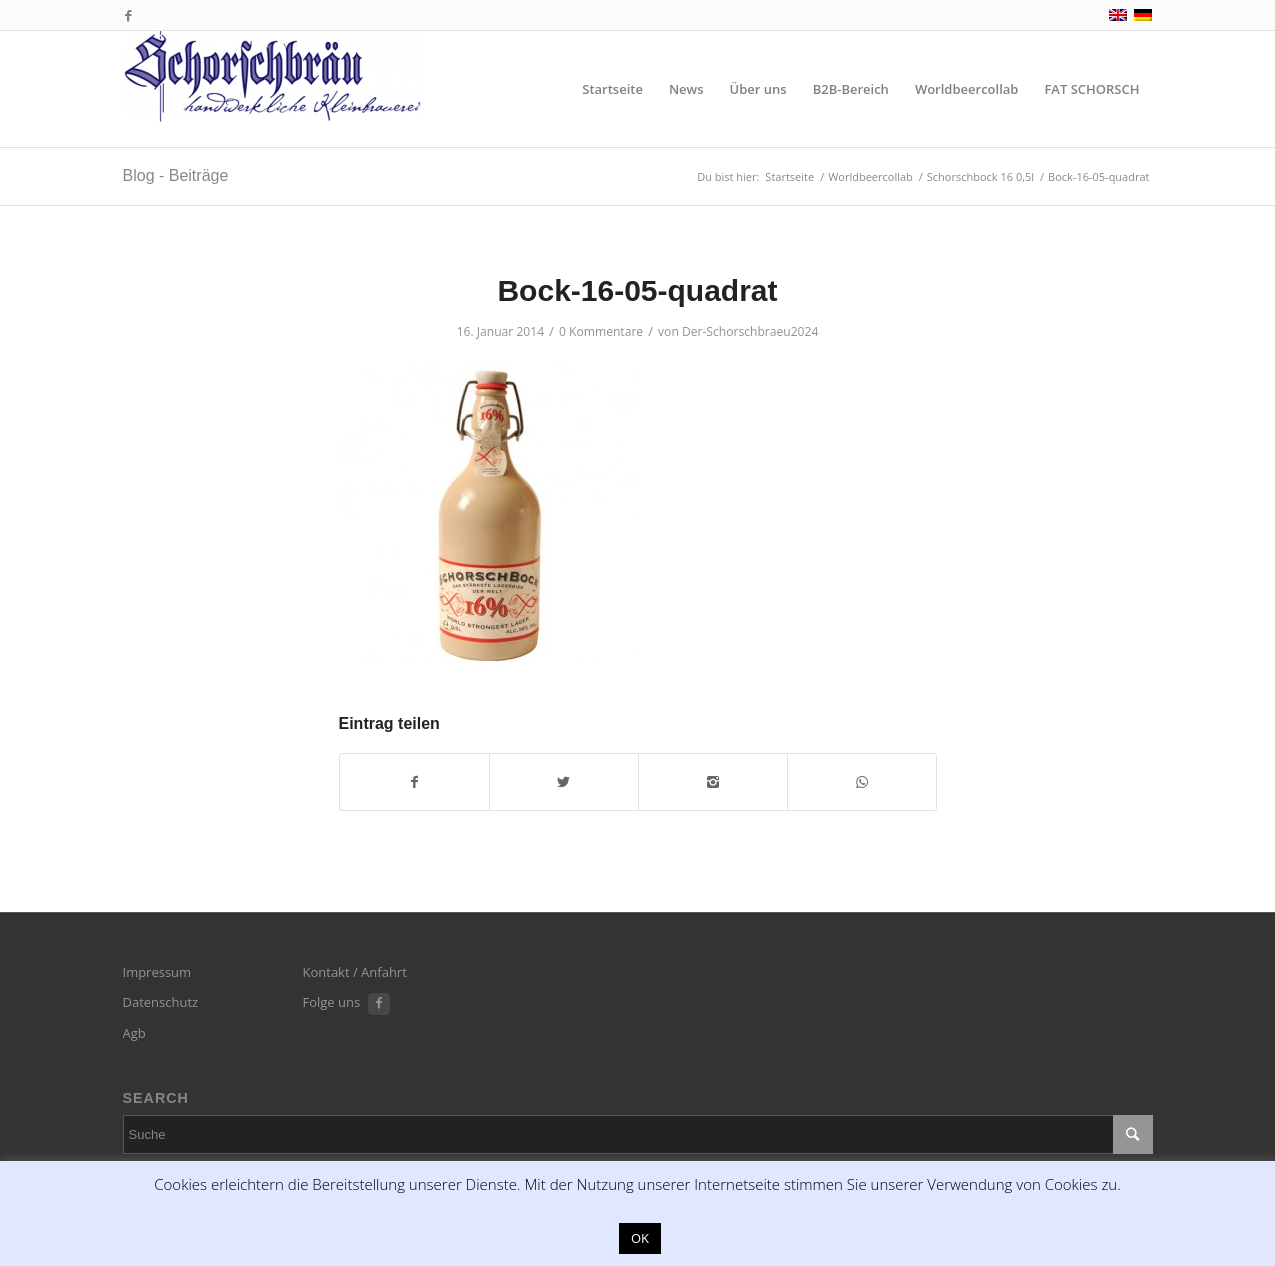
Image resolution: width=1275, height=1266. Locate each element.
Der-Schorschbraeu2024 (750, 331)
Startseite (789, 176)
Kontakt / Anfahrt (355, 972)
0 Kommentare (601, 331)
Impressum (157, 972)
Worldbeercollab (870, 176)
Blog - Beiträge (176, 175)
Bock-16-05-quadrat (637, 290)
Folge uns (332, 1002)
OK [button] (640, 1238)
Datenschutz (161, 1002)
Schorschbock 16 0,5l (980, 176)
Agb (134, 1033)
